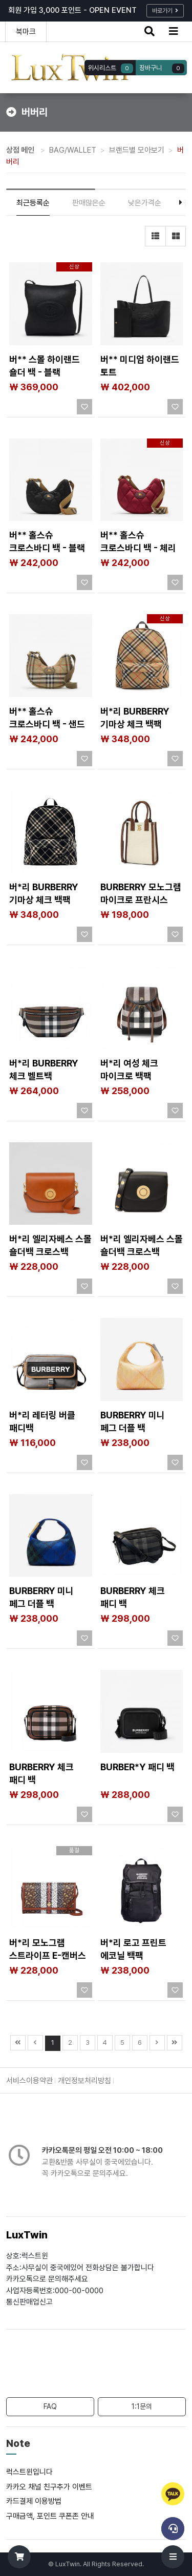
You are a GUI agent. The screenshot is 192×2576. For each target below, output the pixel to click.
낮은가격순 (144, 202)
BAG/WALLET (72, 150)
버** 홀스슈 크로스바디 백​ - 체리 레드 (138, 548)
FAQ (50, 2406)
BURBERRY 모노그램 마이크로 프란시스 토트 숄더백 (140, 900)
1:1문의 (142, 2406)
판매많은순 (88, 202)
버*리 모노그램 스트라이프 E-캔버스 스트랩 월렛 (47, 1955)
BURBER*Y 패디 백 (137, 1767)
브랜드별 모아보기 (136, 150)
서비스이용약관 (29, 2080)
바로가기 (165, 10)
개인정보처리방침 (84, 2080)
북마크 (26, 31)
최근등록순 (33, 202)
